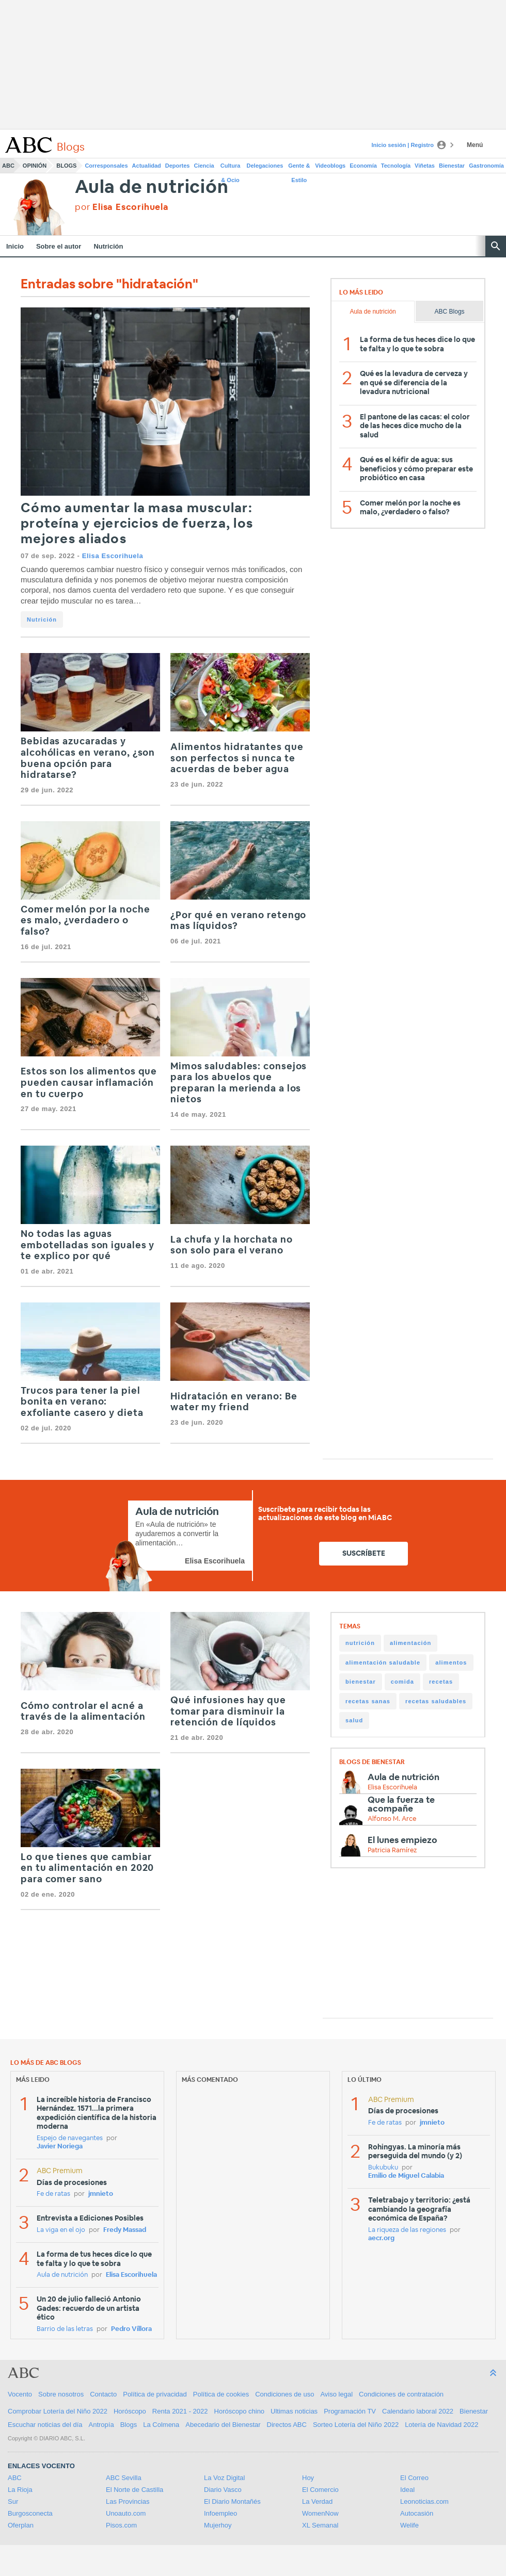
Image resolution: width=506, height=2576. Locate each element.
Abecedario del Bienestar (222, 2424)
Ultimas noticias (294, 2411)
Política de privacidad (155, 2394)
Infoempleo (220, 2513)
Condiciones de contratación (401, 2394)
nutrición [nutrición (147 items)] (360, 1643)
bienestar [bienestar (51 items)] (360, 1681)
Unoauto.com (126, 2513)
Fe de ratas (53, 2194)
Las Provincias (128, 2501)
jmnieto (100, 2194)
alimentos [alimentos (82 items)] (451, 1662)
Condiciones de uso (284, 2394)
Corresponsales (106, 165)
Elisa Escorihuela (113, 556)
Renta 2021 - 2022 (180, 2411)
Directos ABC (287, 2424)
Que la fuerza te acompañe (401, 1804)
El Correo (414, 2477)
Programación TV (350, 2411)
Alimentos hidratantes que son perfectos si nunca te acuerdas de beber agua (237, 758)
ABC (8, 165)
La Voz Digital (224, 2477)
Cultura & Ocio (230, 167)
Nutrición (108, 246)
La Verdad (317, 2501)
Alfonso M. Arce (392, 1819)
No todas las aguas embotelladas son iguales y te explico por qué (87, 1245)
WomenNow (320, 2513)
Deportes (177, 165)
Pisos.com (121, 2525)
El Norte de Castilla (134, 2489)
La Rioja (20, 2489)
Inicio (15, 246)
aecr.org (381, 2238)
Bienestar (452, 165)
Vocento (20, 2394)
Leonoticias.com (424, 2501)
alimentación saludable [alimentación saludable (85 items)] (382, 1662)
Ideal (407, 2489)
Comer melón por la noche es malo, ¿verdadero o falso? (85, 921)
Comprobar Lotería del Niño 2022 (57, 2411)
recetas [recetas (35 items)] (441, 1681)
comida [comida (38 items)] (402, 1681)
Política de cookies (221, 2394)
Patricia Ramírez (392, 1850)
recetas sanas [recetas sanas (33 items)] (367, 1701)
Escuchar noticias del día (45, 2424)
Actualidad (146, 165)
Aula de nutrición (152, 187)
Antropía (101, 2424)
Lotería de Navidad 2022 (441, 2424)
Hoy (308, 2477)
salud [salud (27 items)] (354, 1720)
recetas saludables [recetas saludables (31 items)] (435, 1701)
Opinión (34, 165)
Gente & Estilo (299, 167)
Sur (13, 2501)
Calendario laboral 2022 (417, 2411)
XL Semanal (320, 2525)
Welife (409, 2525)
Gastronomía (486, 165)
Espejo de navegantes (70, 2138)
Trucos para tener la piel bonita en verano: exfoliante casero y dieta (82, 1402)
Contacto (103, 2394)
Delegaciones (265, 165)
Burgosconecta (30, 2513)
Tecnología (395, 165)
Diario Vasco (223, 2489)
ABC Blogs (450, 311)
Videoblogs (330, 165)
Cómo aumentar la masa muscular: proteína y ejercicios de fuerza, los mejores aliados (137, 524)
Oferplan (21, 2525)
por (122, 207)
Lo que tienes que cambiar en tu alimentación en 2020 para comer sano (87, 1868)
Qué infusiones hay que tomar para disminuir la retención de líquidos (228, 1711)
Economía (363, 165)
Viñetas (425, 165)
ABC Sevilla (123, 2477)
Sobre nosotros (61, 2394)
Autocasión (416, 2513)
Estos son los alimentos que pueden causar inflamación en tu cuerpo (89, 1083)
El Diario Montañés (232, 2501)
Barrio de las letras (65, 2329)
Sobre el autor (58, 246)
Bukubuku (383, 2167)
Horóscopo (130, 2411)
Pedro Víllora (131, 2329)
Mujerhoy (217, 2525)
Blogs (66, 165)
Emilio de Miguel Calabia (406, 2176)
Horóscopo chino (239, 2411)
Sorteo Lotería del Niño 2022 (356, 2424)
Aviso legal (336, 2394)
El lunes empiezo (402, 1840)
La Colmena (161, 2424)
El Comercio (320, 2489)
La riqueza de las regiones (407, 2230)
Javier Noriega (60, 2146)
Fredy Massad (124, 2230)
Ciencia (204, 165)
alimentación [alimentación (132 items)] (410, 1643)
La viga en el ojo (61, 2230)
